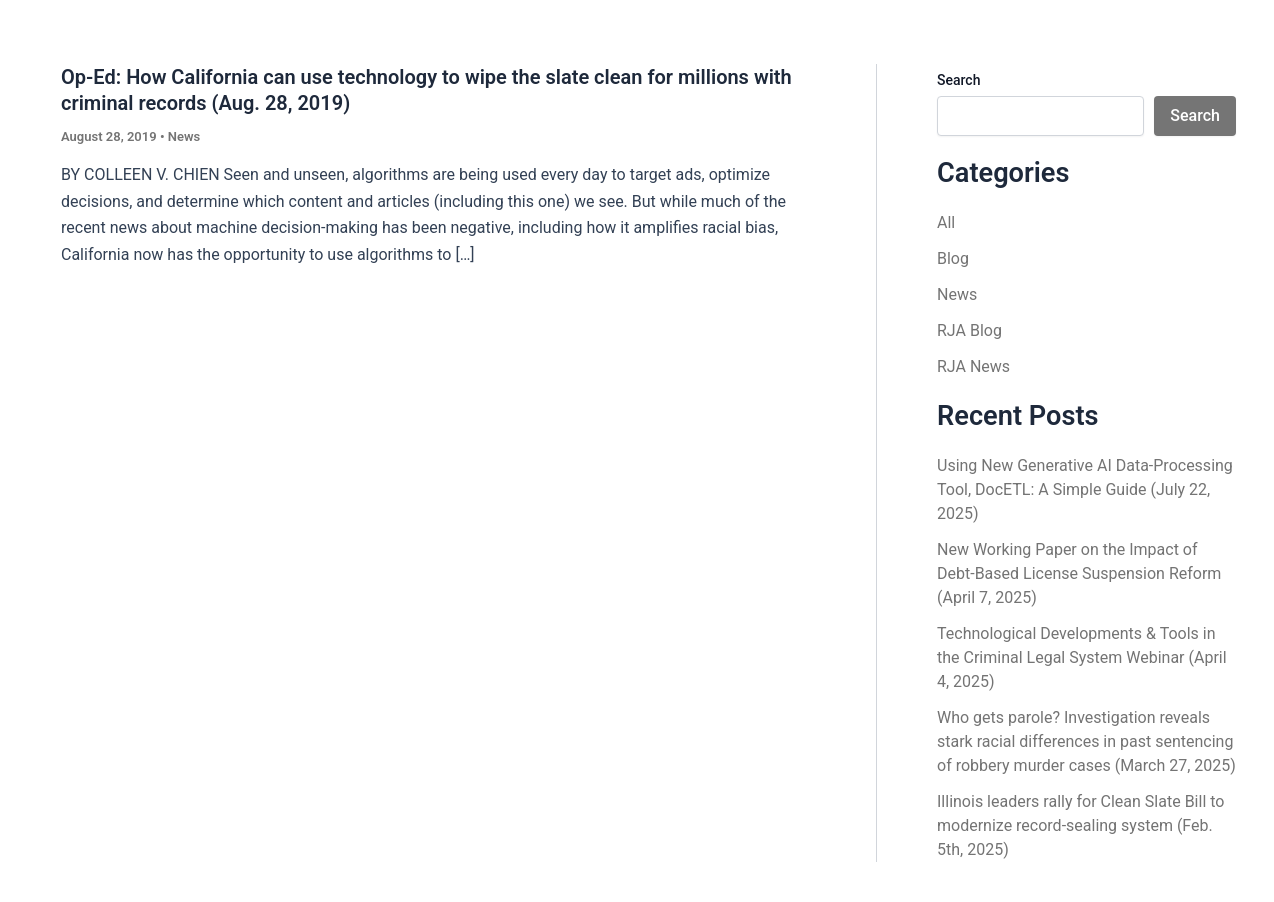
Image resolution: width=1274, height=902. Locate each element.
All (946, 222)
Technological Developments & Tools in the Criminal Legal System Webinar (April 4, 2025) (1082, 657)
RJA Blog (969, 330)
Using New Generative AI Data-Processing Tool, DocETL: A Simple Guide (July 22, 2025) (1085, 489)
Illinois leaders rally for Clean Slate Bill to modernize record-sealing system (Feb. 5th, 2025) (1080, 825)
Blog (953, 258)
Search (958, 80)
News (184, 136)
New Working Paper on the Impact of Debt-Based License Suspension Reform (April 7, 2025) (1079, 573)
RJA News (973, 366)
